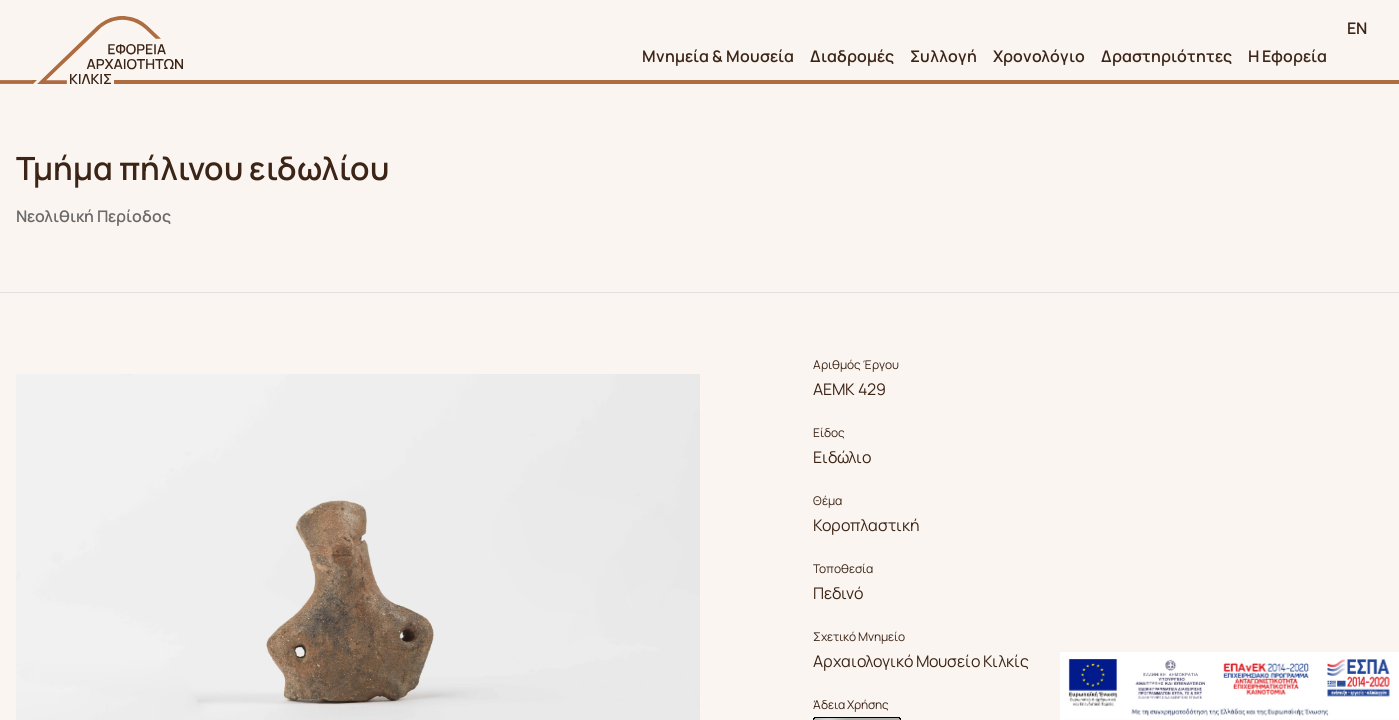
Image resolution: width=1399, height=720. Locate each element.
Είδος (829, 433)
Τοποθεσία (843, 569)
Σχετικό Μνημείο (859, 637)
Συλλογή (943, 56)
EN (1357, 28)
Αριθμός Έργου (856, 365)
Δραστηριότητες (1166, 56)
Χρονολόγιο (1039, 56)
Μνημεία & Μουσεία (718, 56)
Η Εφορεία (1287, 56)
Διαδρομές (852, 56)
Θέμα (827, 501)
